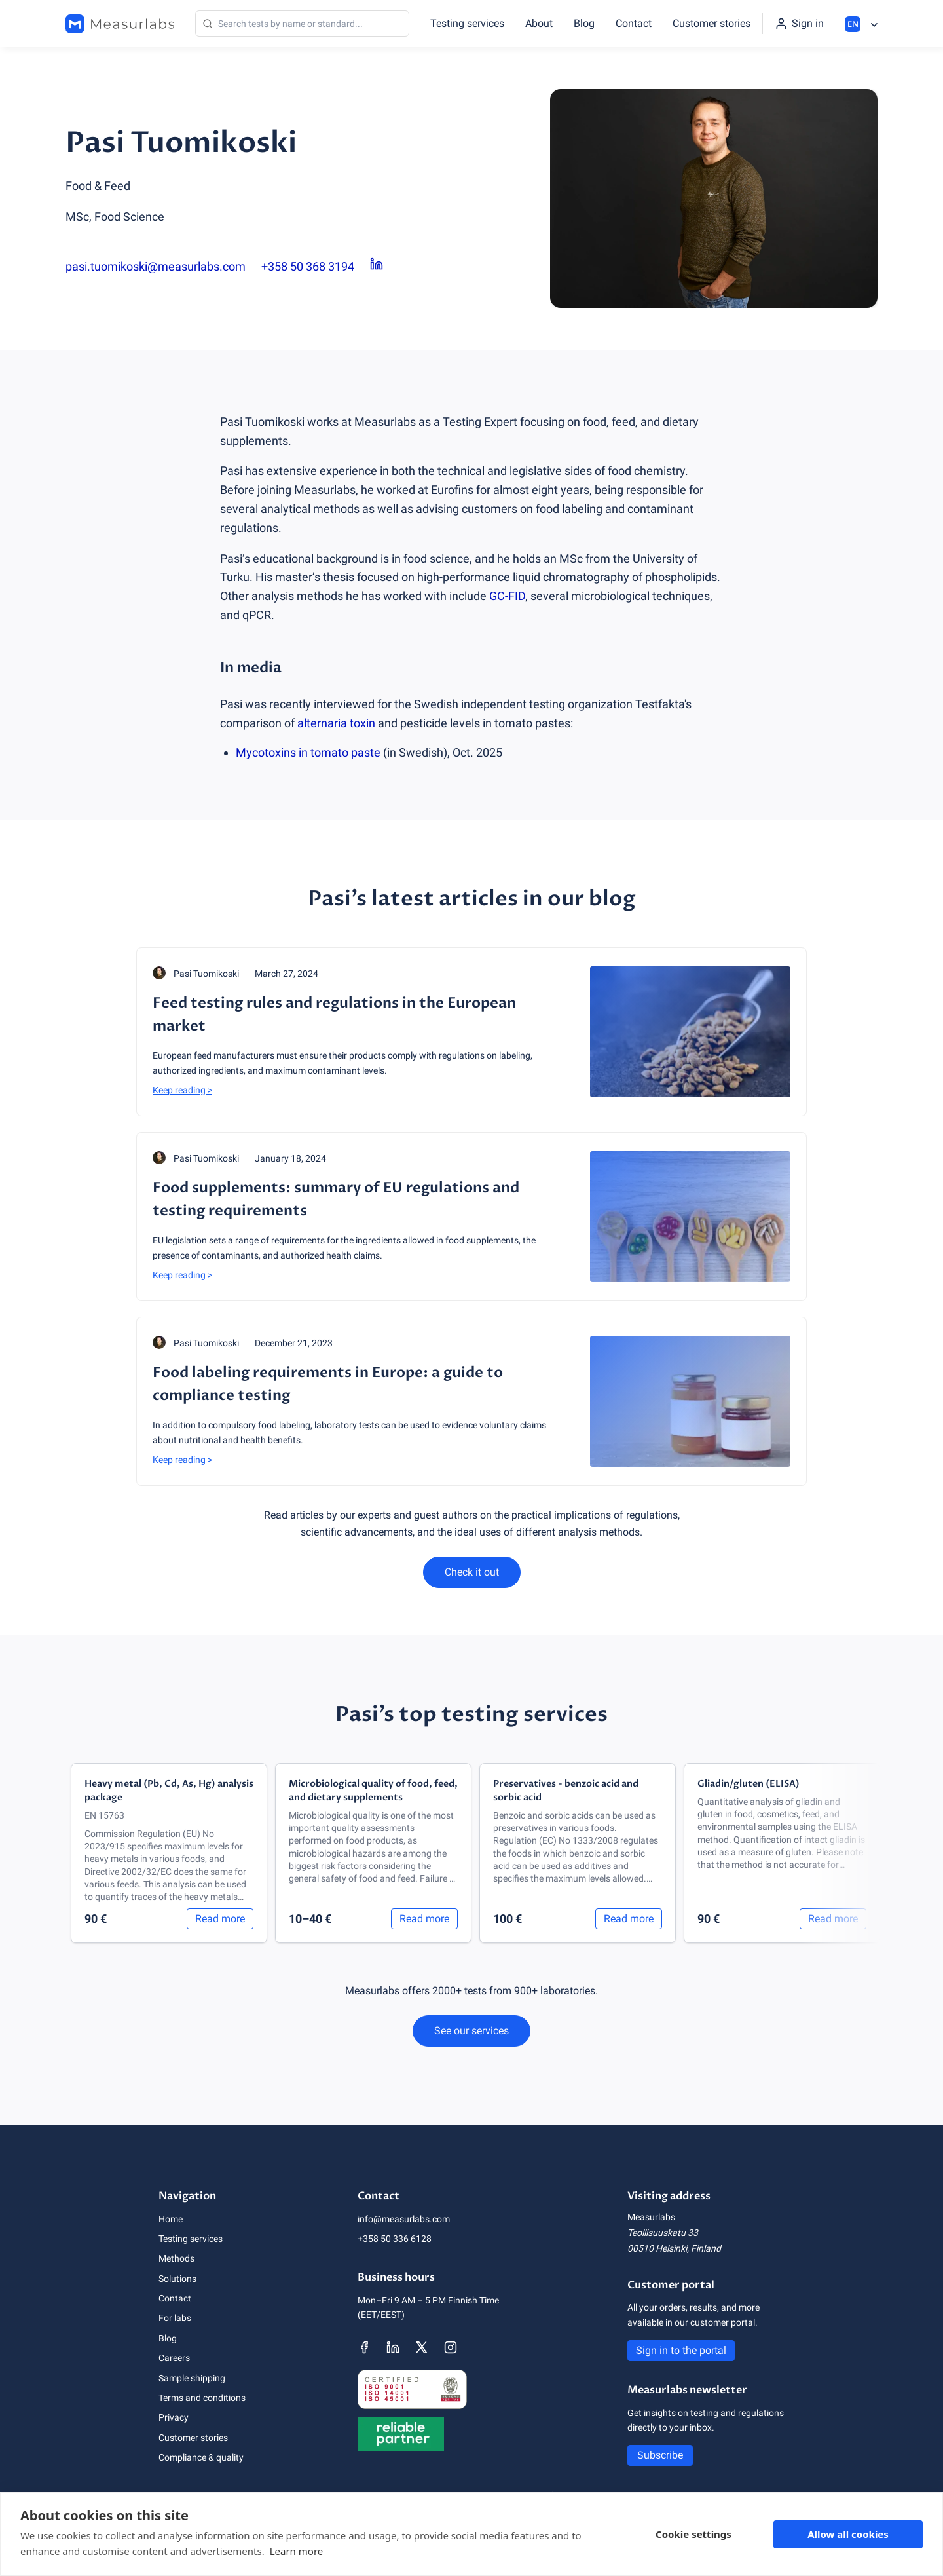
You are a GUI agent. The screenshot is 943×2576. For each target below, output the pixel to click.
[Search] (302, 23)
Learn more (297, 2551)
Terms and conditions (202, 2398)
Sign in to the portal (681, 2350)
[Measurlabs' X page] (421, 2347)
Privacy (173, 2417)
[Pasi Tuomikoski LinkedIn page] (376, 266)
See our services (471, 2030)
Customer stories (711, 23)
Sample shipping (191, 2378)
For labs (174, 2318)
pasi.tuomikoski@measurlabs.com (155, 266)
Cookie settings (693, 2534)
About (539, 23)
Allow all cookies (848, 2534)
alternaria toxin (336, 723)
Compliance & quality (201, 2457)
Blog (584, 23)
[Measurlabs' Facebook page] (364, 2347)
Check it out (472, 1572)
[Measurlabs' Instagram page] (450, 2347)
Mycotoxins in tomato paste (308, 752)
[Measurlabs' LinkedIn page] (392, 2347)
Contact (634, 23)
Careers (174, 2358)
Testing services (467, 23)
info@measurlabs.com (404, 2219)
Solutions (177, 2278)
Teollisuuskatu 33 (662, 2232)
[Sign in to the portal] (799, 23)
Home (170, 2219)
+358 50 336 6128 (395, 2238)
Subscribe (660, 2455)
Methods (176, 2258)
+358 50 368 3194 (307, 266)
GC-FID (507, 596)
